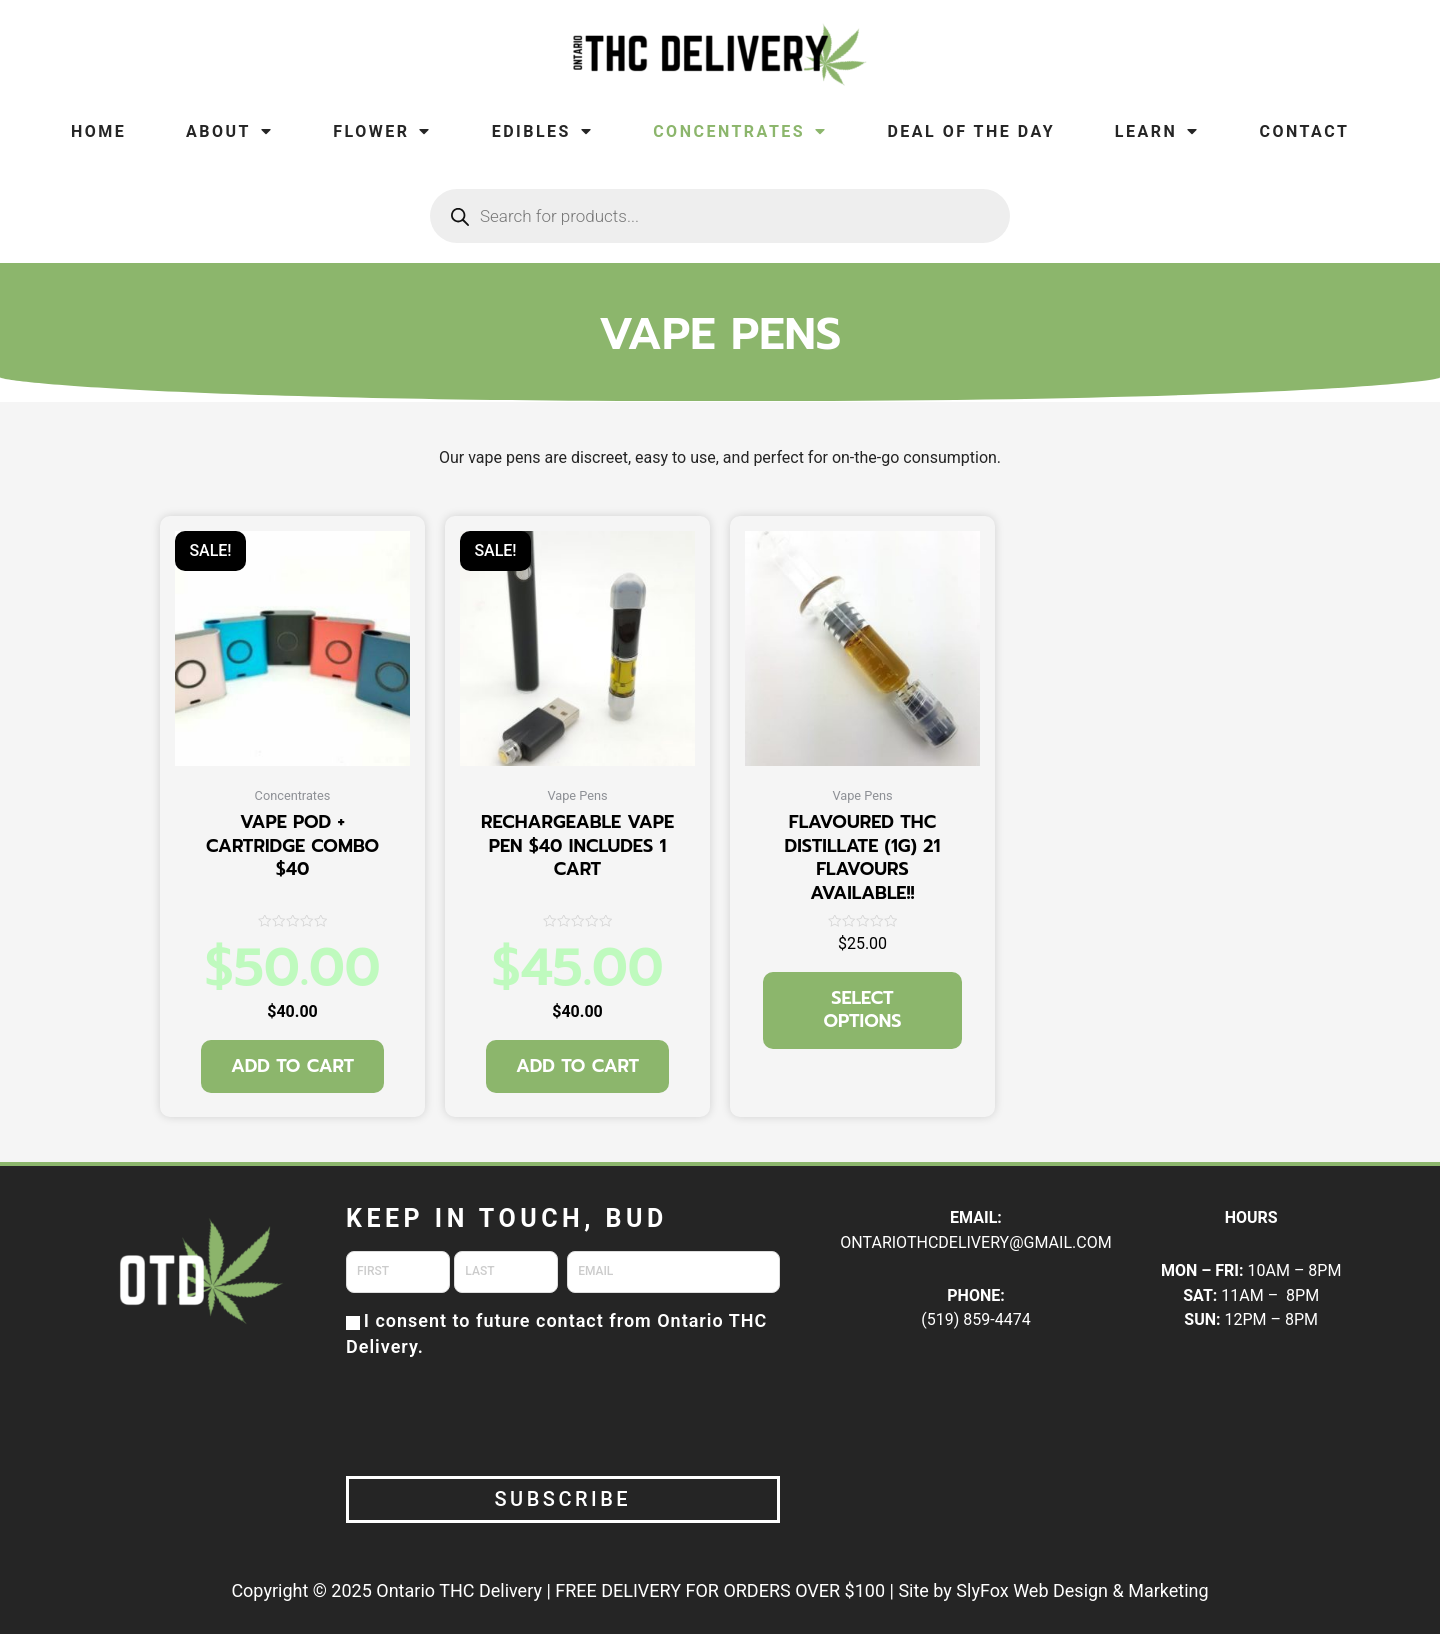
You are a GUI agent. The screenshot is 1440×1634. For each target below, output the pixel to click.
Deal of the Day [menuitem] (971, 131)
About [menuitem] (229, 131)
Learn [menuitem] (1157, 131)
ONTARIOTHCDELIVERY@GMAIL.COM (975, 1242)
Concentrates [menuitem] (740, 131)
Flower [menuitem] (382, 131)
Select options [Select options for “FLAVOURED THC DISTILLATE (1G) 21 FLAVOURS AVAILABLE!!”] (863, 1009)
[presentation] (498, 1415)
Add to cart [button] (292, 1066)
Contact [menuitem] (1304, 131)
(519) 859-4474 (975, 1319)
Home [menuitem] (98, 131)
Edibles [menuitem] (543, 131)
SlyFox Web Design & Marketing (1082, 1590)
